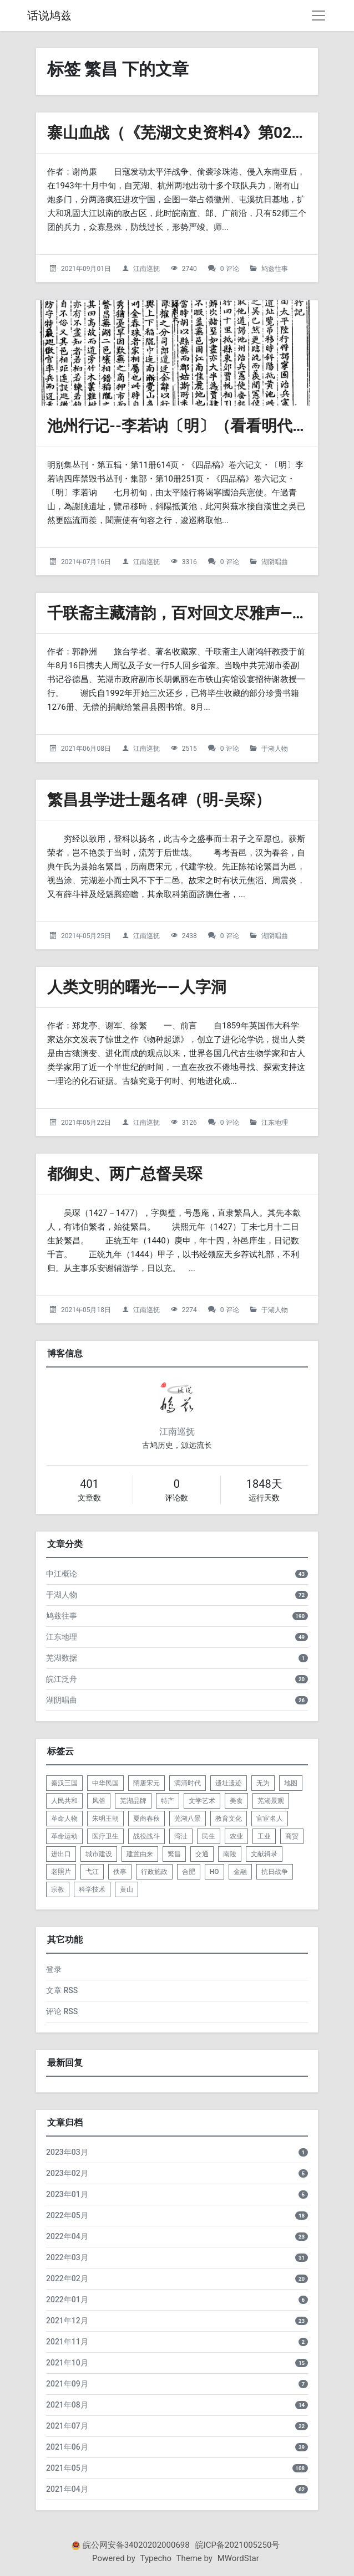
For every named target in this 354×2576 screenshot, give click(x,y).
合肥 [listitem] (188, 1872)
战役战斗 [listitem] (146, 1836)
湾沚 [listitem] (181, 1836)
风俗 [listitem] (98, 1801)
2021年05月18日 (86, 1310)
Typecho (156, 2558)
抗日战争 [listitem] (274, 1872)
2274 (189, 1310)
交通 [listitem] (202, 1854)
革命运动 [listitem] (64, 1836)
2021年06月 (67, 2446)
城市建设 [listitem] (98, 1854)
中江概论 (61, 1573)
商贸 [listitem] (292, 1836)
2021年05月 (67, 2468)
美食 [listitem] (236, 1801)
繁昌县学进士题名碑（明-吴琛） (159, 800)
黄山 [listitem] (126, 1889)
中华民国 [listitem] (105, 1783)
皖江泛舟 (61, 1678)
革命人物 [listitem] (64, 1818)
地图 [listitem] (290, 1783)
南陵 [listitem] (229, 1854)
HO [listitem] (214, 1872)
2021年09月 (67, 2383)
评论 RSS (62, 2011)
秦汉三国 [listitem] (64, 1783)
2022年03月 (67, 2257)
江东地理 (274, 1122)
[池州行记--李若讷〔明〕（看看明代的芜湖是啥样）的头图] (177, 353)
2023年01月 (67, 2194)
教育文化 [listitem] (228, 1818)
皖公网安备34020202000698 (136, 2545)
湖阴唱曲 (274, 562)
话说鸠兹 (49, 15)
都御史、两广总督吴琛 (125, 1174)
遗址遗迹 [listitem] (228, 1783)
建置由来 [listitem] (140, 1854)
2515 (189, 748)
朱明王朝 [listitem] (105, 1818)
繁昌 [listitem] (174, 1854)
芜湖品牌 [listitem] (133, 1801)
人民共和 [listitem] (64, 1801)
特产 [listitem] (167, 1801)
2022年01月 (67, 2299)
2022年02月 (67, 2278)
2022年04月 (67, 2236)
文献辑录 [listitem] (264, 1854)
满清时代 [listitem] (187, 1783)
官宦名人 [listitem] (269, 1818)
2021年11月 (67, 2341)
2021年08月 (67, 2404)
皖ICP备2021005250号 (237, 2545)
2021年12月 (67, 2320)
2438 (189, 936)
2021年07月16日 (86, 562)
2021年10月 (67, 2362)
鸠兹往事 (274, 269)
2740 (189, 269)
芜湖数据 (61, 1657)
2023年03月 (67, 2152)
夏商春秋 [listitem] (146, 1818)
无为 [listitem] (263, 1783)
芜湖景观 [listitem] (270, 1801)
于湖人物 (274, 748)
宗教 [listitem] (57, 1889)
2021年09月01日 (86, 269)
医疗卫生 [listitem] (105, 1836)
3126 (189, 1122)
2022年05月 (67, 2215)
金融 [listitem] (240, 1872)
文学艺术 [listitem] (202, 1801)
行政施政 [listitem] (154, 1872)
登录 (54, 1969)
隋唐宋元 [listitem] (146, 1783)
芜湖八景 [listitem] (187, 1818)
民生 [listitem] (208, 1836)
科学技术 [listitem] (92, 1889)
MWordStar (238, 2558)
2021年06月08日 (86, 748)
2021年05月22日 (86, 1122)
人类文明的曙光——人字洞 (136, 987)
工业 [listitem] (264, 1836)
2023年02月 (67, 2173)
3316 (189, 562)
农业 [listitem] (236, 1836)
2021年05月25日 (86, 936)
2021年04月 (67, 2489)
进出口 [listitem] (61, 1854)
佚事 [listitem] (120, 1872)
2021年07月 (67, 2425)
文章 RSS (62, 1990)
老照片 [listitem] (61, 1872)
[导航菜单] (318, 15)
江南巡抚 (146, 269)
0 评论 (229, 269)
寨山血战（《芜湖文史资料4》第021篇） (189, 133)
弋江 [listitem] (92, 1872)
